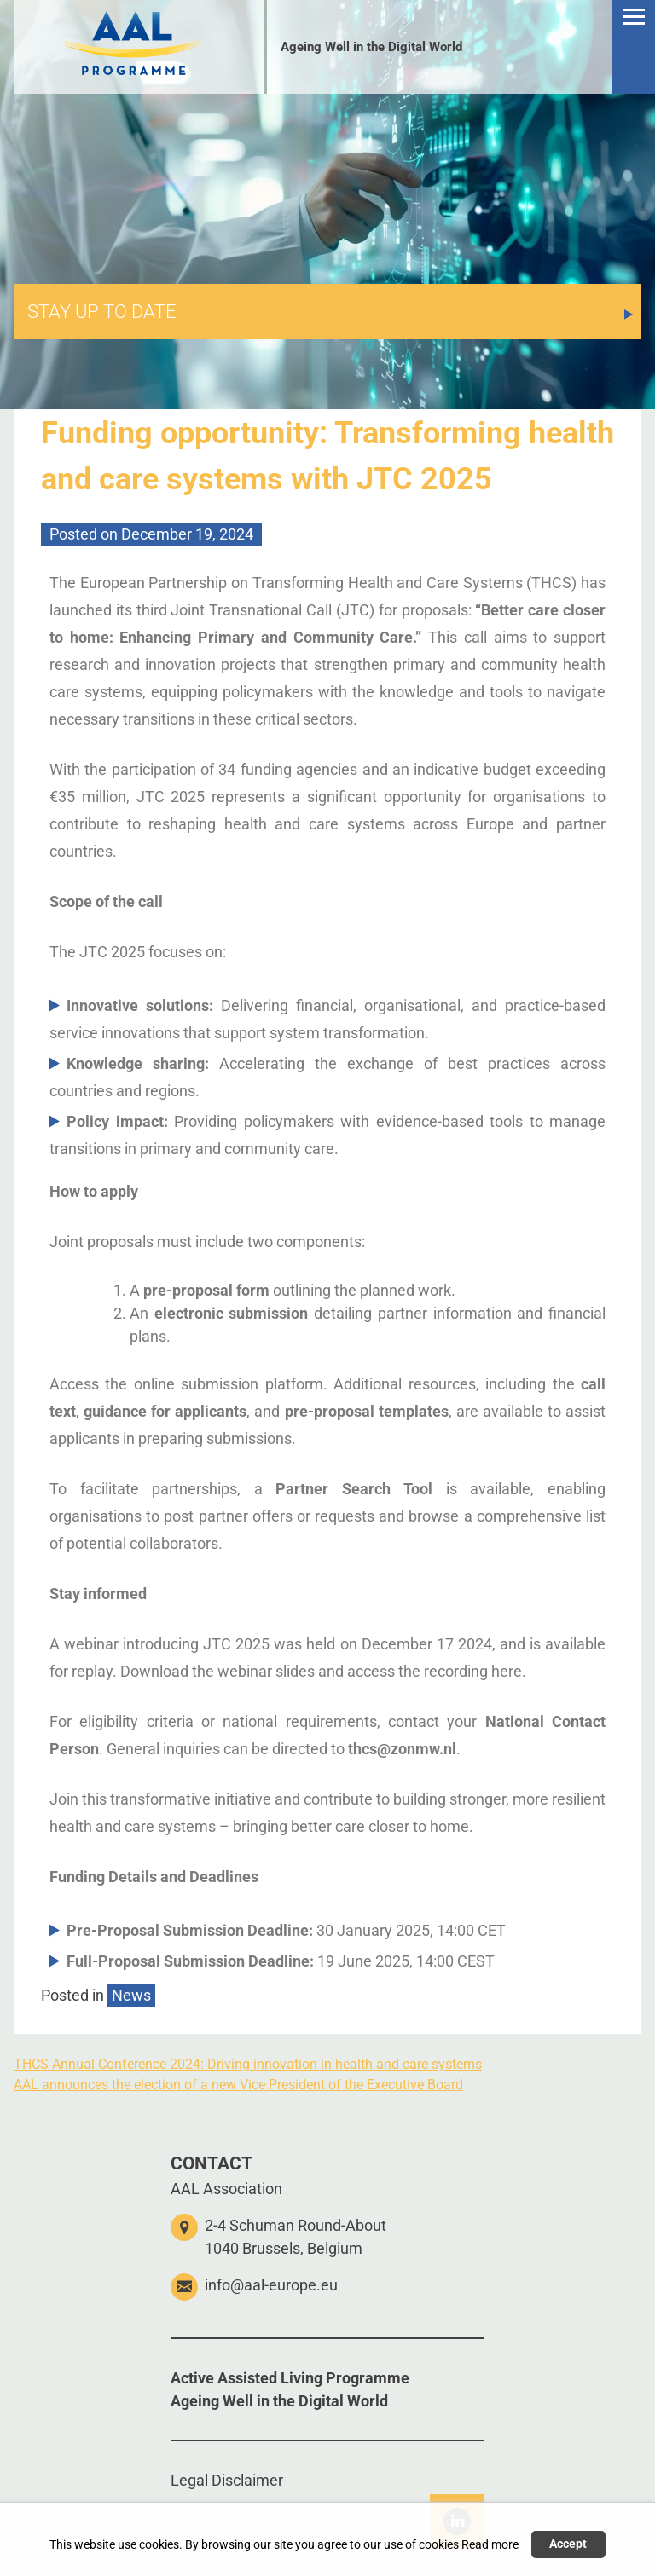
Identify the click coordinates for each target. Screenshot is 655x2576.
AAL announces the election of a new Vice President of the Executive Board (238, 2084)
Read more (490, 2545)
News (131, 1995)
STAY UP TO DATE (102, 311)
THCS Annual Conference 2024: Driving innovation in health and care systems (248, 2064)
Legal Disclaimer (227, 2480)
